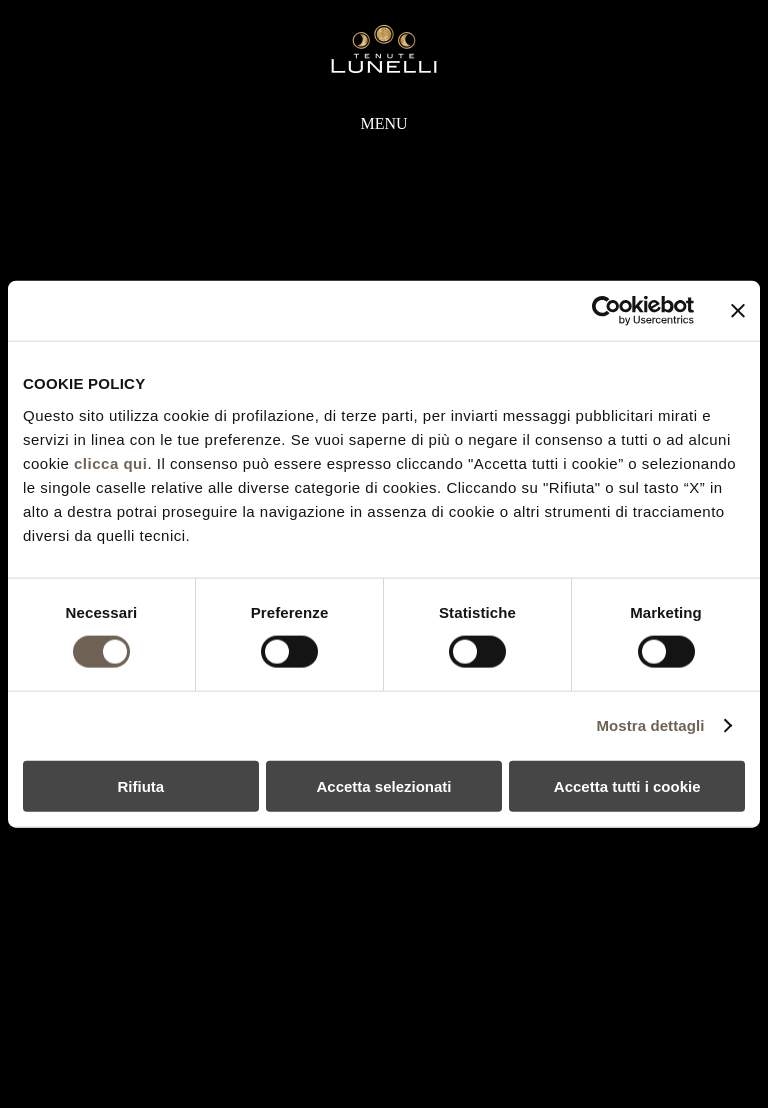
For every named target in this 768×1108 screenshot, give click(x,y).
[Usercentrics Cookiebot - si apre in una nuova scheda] (606, 311)
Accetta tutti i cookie (627, 785)
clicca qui (110, 462)
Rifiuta (140, 785)
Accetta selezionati (383, 785)
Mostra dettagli (650, 725)
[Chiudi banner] (738, 311)
